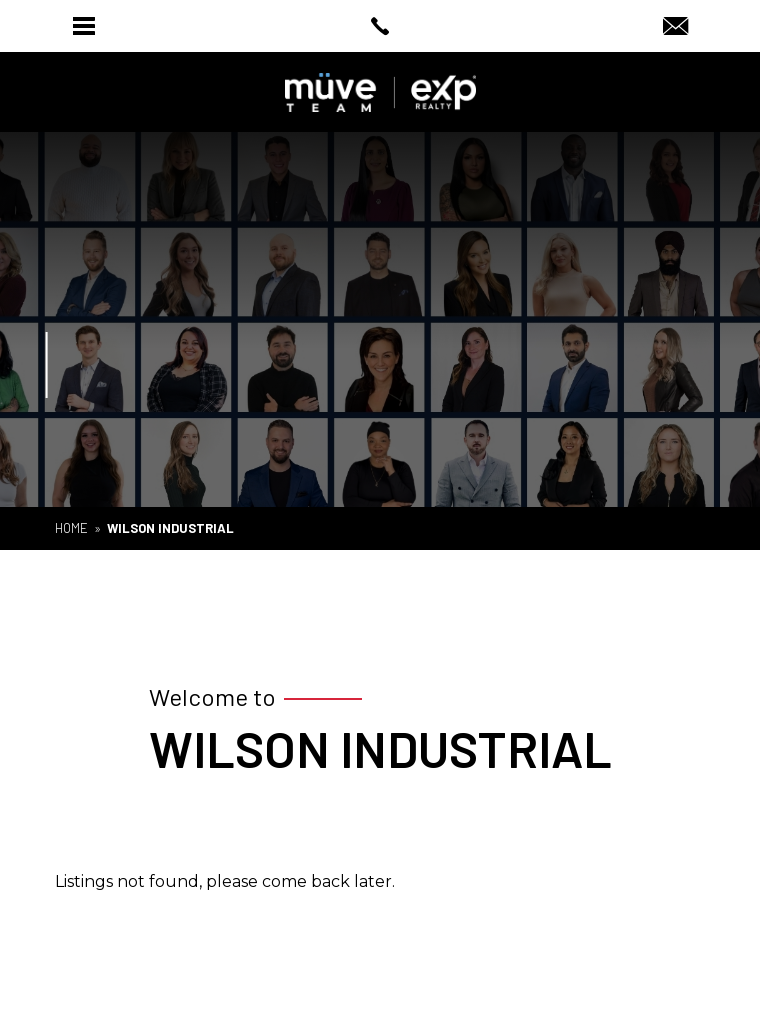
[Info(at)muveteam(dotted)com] (675, 28)
